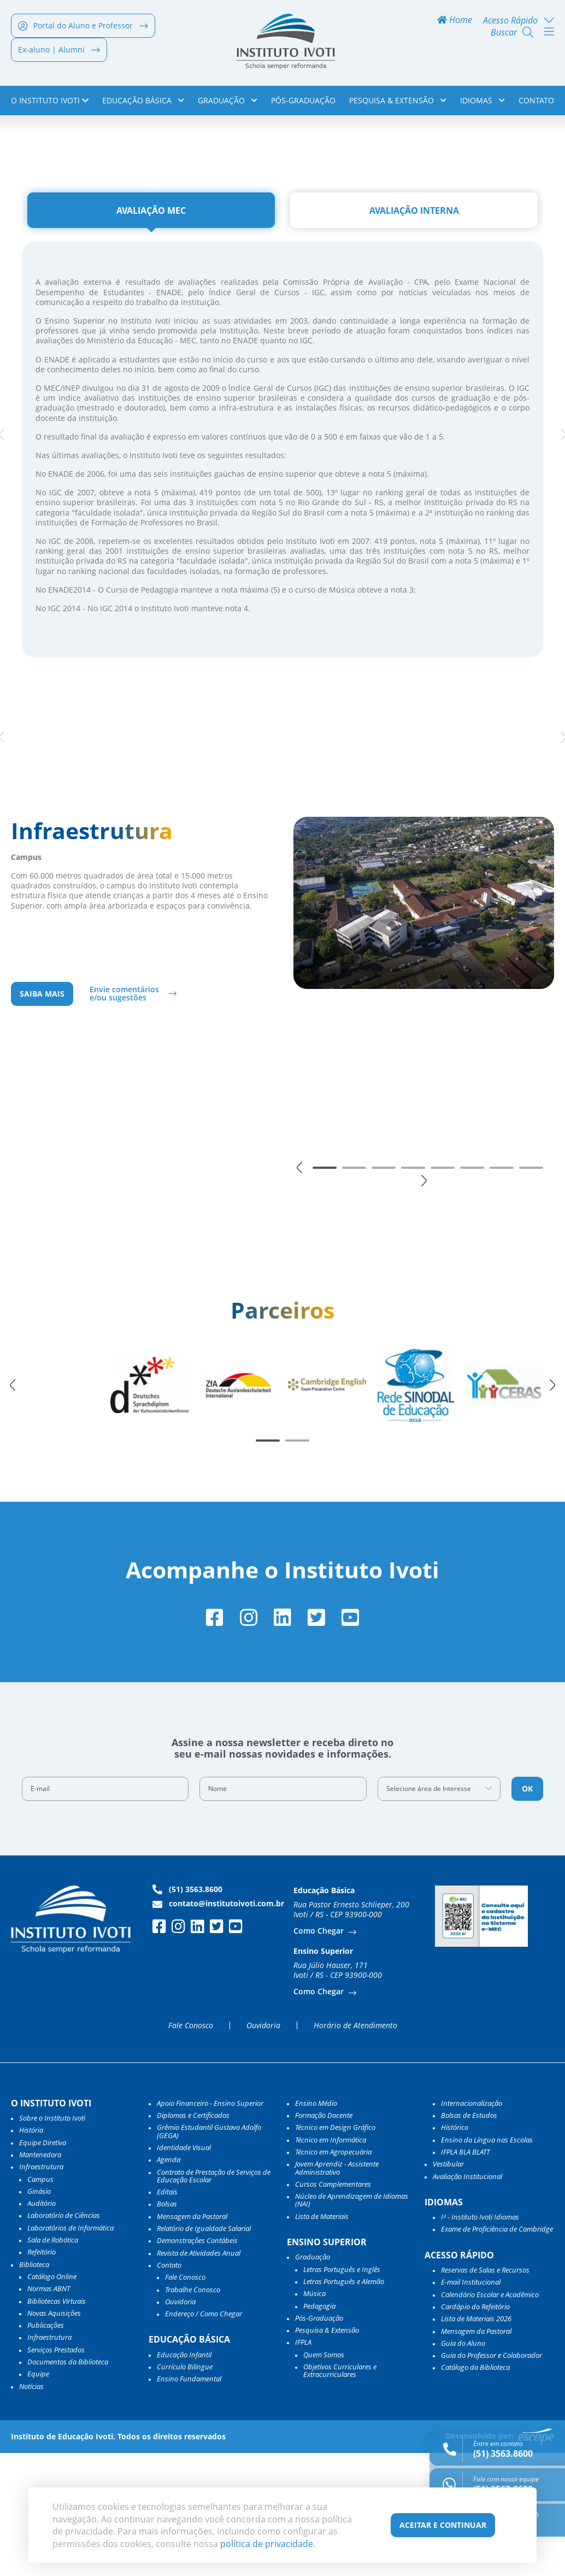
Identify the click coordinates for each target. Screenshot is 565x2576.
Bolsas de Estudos (469, 2238)
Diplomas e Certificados (193, 2238)
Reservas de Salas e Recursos (485, 2393)
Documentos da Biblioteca (67, 2485)
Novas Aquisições (54, 2435)
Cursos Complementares (333, 2306)
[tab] (151, 331)
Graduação (227, 103)
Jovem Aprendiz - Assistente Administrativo (337, 2291)
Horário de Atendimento (355, 2148)
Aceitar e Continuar (442, 2525)
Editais (167, 2315)
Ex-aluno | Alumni (59, 52)
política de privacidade (266, 2544)
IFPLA (303, 2465)
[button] (299, 1288)
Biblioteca (34, 2387)
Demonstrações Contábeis (197, 2363)
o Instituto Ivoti (50, 103)
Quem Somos (323, 2477)
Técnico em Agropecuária (333, 2275)
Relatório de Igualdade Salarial (204, 2351)
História (31, 2253)
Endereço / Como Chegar (203, 2436)
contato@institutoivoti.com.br (218, 2026)
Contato (536, 103)
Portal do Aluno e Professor (83, 28)
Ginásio (39, 2313)
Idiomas (482, 103)
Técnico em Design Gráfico (335, 2250)
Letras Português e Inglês (341, 2392)
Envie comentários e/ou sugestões (124, 1114)
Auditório (41, 2326)
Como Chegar (319, 2054)
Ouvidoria (263, 2148)
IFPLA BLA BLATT (465, 2275)
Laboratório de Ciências (63, 2338)
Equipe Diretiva (42, 2265)
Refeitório (41, 2375)
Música (314, 2416)
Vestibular (448, 2287)
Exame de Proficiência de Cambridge (497, 2352)
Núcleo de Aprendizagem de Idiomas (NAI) (351, 2323)
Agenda (168, 2282)
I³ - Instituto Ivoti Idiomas (480, 2340)
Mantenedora (40, 2277)
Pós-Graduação (303, 103)
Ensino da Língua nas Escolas (487, 2262)
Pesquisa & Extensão (397, 103)
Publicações (45, 2448)
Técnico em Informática (330, 2262)
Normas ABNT (48, 2411)
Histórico (454, 2250)
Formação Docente (323, 2238)
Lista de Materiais (322, 2339)
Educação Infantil (184, 2477)
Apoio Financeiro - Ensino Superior (210, 2225)
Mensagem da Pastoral (192, 2339)
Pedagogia (319, 2428)
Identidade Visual (184, 2270)
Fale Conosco (190, 2148)
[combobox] (439, 1911)
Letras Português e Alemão (343, 2404)
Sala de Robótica (52, 2363)
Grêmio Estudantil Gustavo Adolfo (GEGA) (209, 2254)
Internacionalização (471, 2225)
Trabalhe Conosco (192, 2412)
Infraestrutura (49, 2460)
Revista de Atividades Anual (198, 2375)
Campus (40, 2301)
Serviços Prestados (56, 2472)
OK (527, 1911)
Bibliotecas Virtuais (56, 2423)
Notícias (31, 2509)
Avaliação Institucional (467, 2299)
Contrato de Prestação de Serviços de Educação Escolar (213, 2298)
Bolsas (167, 2327)
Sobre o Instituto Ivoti (52, 2241)
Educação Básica (143, 103)
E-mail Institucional (471, 2405)
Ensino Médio (316, 2225)
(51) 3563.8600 (187, 2012)
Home (454, 22)
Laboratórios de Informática (70, 2350)
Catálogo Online (51, 2399)
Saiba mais (42, 1115)
